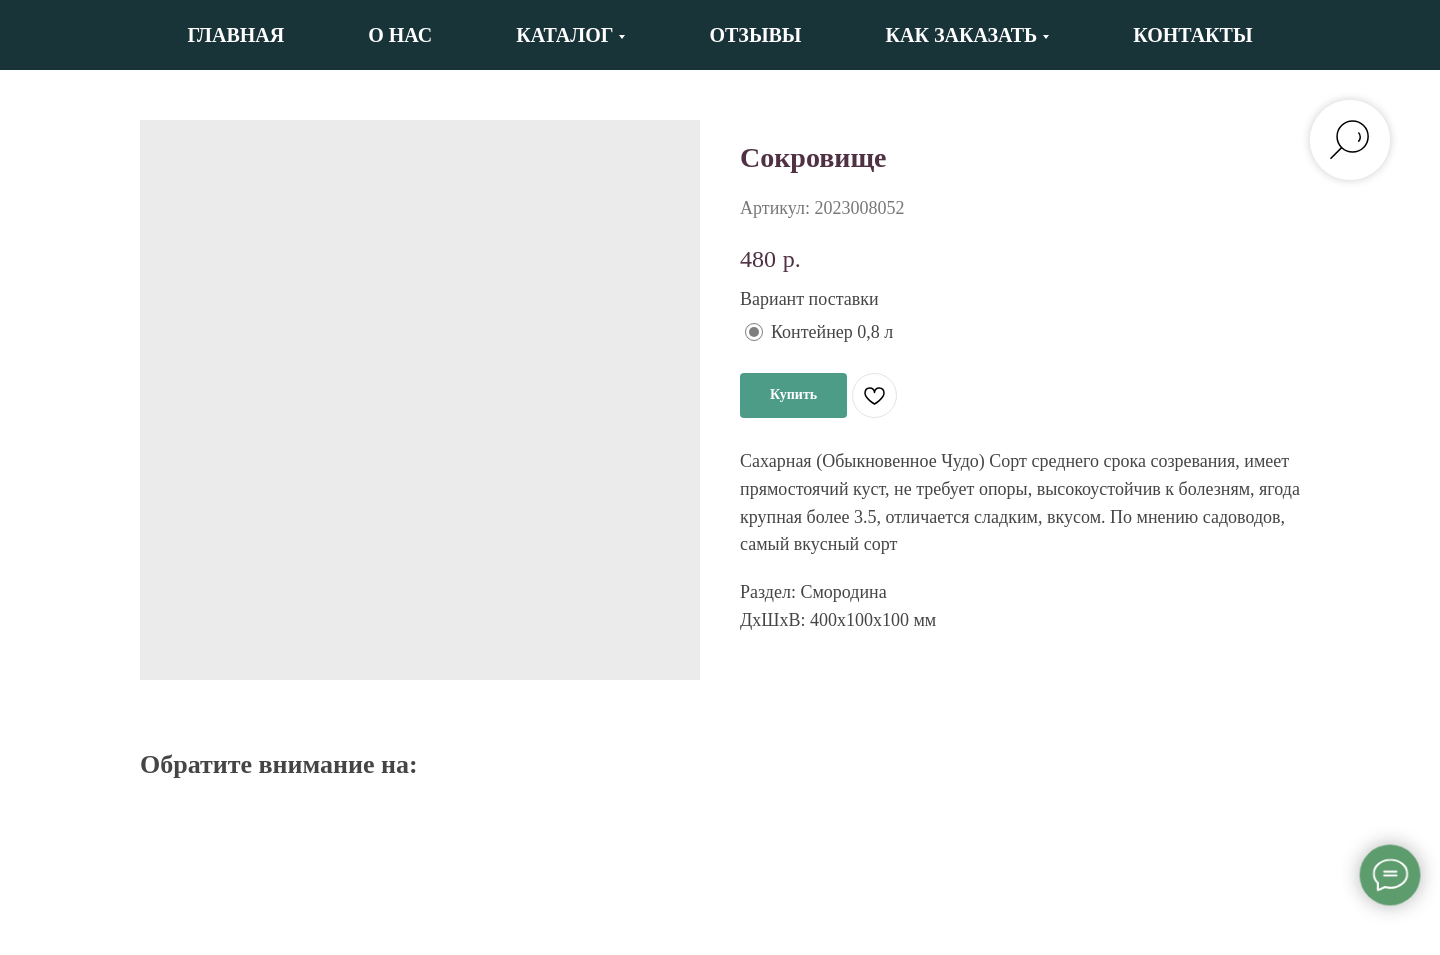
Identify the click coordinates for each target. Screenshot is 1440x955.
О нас (400, 35)
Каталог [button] (564, 35)
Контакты (1192, 35)
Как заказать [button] (962, 35)
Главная (235, 35)
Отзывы (755, 35)
